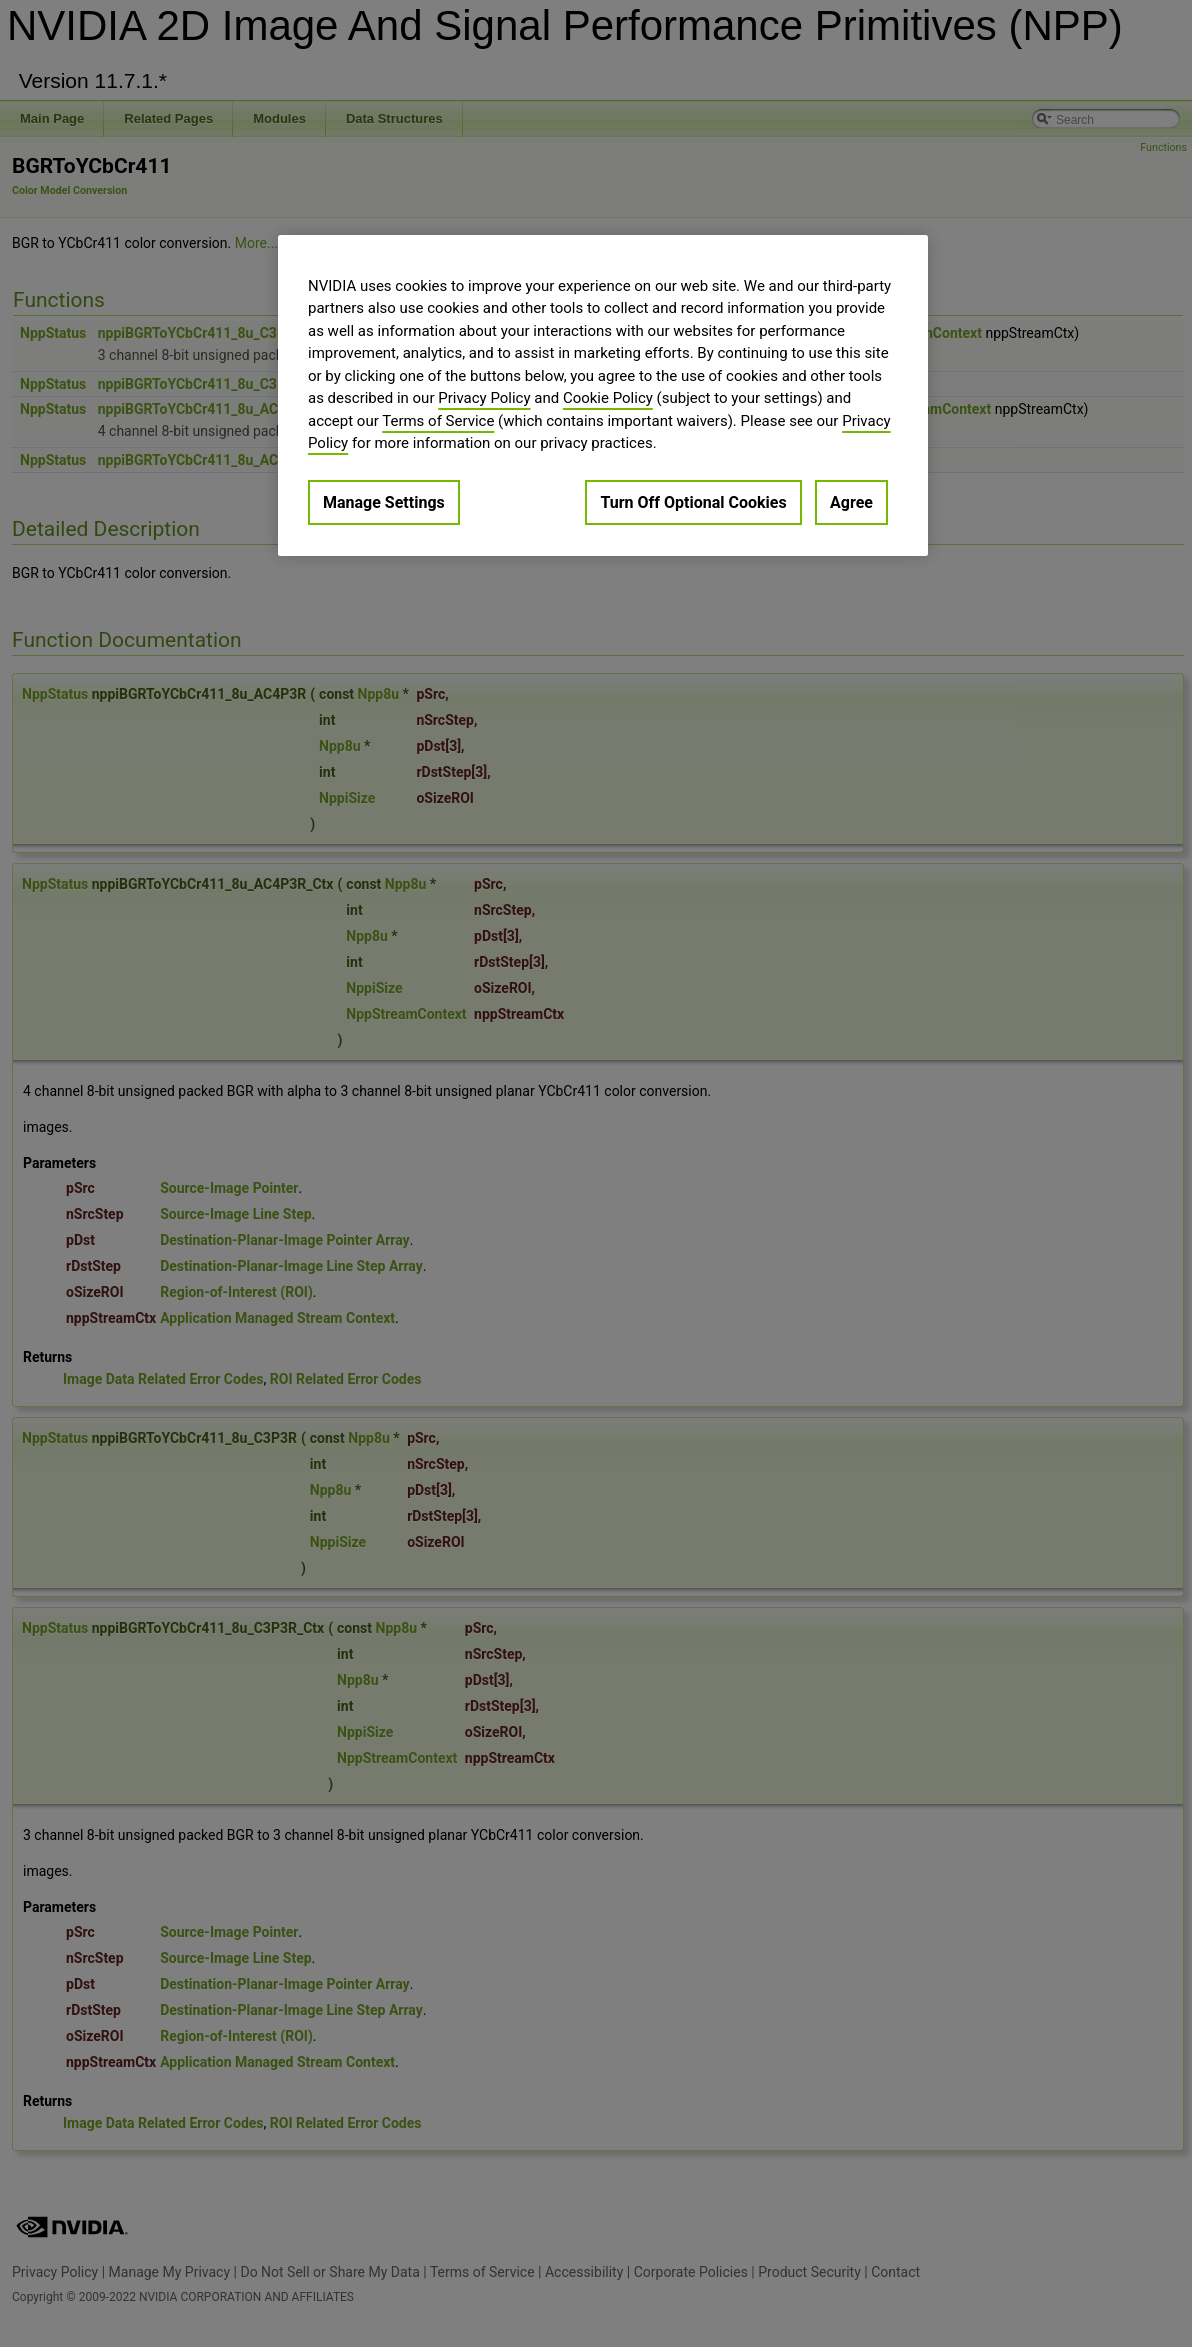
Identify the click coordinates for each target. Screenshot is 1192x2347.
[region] (603, 395)
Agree (851, 502)
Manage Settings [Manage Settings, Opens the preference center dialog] (384, 502)
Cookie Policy (608, 398)
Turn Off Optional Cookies (693, 502)
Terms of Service (438, 421)
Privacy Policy (484, 398)
